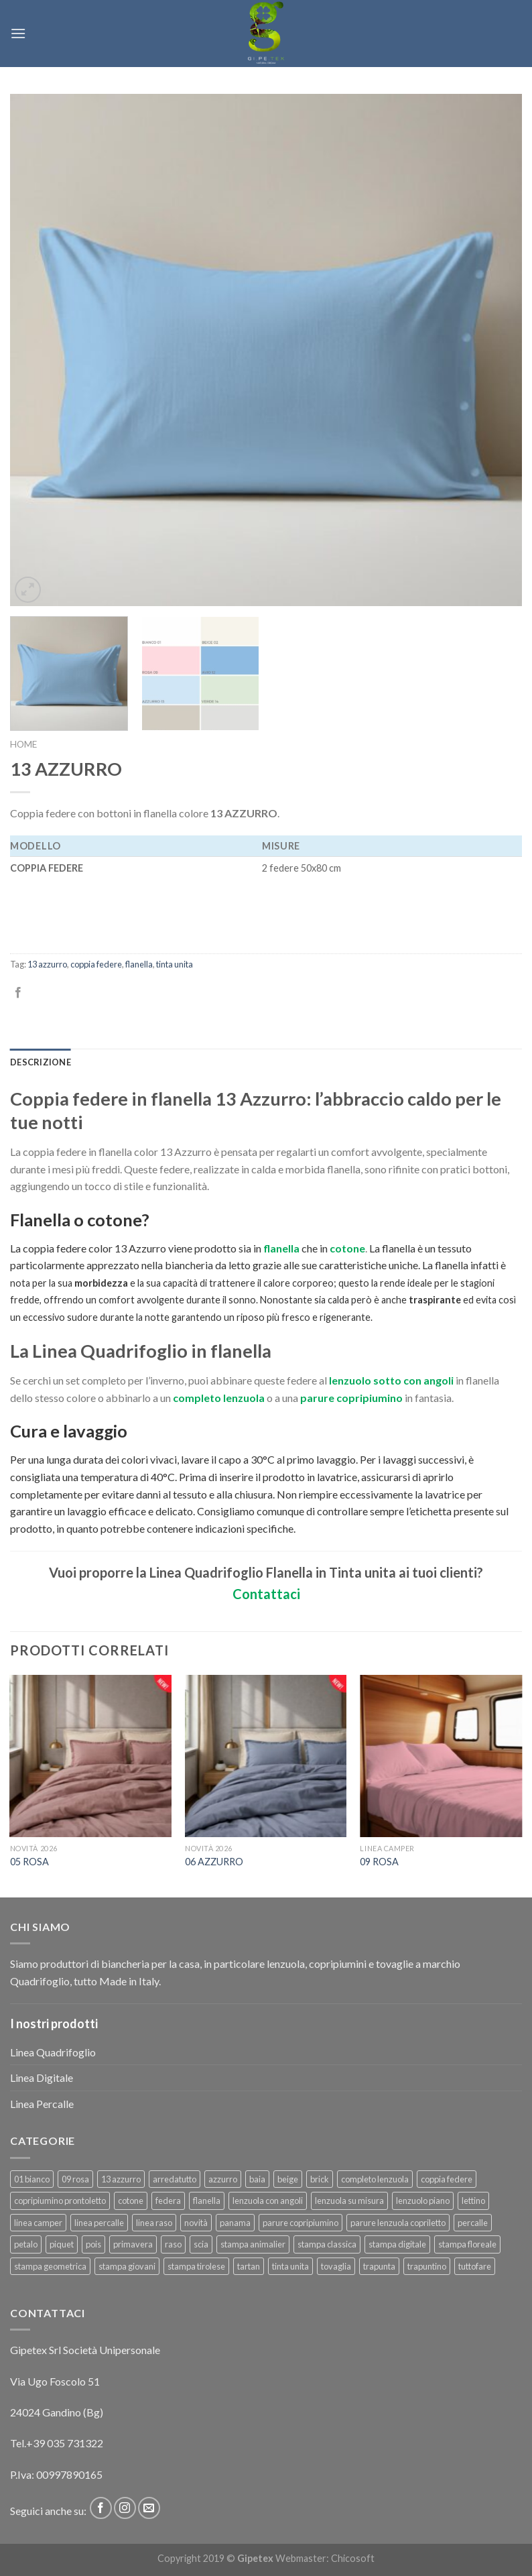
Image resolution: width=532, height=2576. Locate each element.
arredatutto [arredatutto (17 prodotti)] (174, 2179)
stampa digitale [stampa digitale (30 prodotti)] (397, 2244)
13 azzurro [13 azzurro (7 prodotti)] (121, 2179)
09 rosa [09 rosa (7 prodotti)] (75, 2179)
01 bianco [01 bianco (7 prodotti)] (32, 2179)
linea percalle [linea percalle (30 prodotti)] (99, 2222)
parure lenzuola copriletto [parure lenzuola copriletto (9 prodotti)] (398, 2222)
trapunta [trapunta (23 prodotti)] (379, 2266)
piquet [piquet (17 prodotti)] (62, 2244)
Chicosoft (353, 2558)
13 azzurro (47, 964)
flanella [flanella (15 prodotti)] (206, 2200)
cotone (347, 1248)
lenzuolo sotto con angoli (391, 1380)
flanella (139, 964)
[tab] (40, 1062)
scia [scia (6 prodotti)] (201, 2244)
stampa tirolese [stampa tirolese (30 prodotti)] (196, 2266)
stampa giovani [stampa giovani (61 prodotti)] (126, 2266)
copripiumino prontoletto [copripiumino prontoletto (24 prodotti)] (60, 2200)
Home (23, 744)
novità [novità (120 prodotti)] (196, 2222)
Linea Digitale (41, 2077)
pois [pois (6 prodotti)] (93, 2244)
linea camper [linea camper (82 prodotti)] (38, 2222)
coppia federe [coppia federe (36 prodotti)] (446, 2179)
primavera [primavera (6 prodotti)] (133, 2244)
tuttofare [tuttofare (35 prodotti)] (474, 2266)
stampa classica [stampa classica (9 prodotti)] (326, 2244)
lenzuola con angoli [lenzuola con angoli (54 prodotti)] (267, 2200)
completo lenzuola (218, 1397)
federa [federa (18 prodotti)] (168, 2200)
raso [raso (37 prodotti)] (173, 2244)
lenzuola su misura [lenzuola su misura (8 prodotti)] (349, 2200)
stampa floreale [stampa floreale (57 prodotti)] (467, 2244)
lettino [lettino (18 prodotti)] (473, 2200)
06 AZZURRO (214, 1861)
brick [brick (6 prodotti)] (319, 2179)
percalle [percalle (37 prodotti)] (473, 2222)
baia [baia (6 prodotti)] (257, 2179)
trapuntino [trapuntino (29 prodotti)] (426, 2266)
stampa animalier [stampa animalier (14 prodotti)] (252, 2244)
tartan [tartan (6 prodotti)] (248, 2266)
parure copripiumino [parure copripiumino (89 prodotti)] (300, 2222)
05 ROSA (29, 1861)
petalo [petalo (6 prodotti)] (26, 2244)
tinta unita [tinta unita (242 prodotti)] (290, 2266)
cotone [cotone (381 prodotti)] (130, 2200)
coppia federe (96, 964)
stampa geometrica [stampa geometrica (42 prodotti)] (50, 2266)
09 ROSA (379, 1861)
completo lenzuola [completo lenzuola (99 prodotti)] (375, 2179)
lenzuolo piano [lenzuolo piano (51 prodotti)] (423, 2200)
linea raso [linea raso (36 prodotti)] (154, 2222)
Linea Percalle (42, 2103)
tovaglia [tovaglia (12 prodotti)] (336, 2266)
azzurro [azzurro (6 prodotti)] (222, 2179)
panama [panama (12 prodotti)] (235, 2222)
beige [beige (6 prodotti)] (287, 2179)
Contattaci (266, 1594)
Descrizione (40, 1062)
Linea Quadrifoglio (53, 2052)
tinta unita (174, 964)
